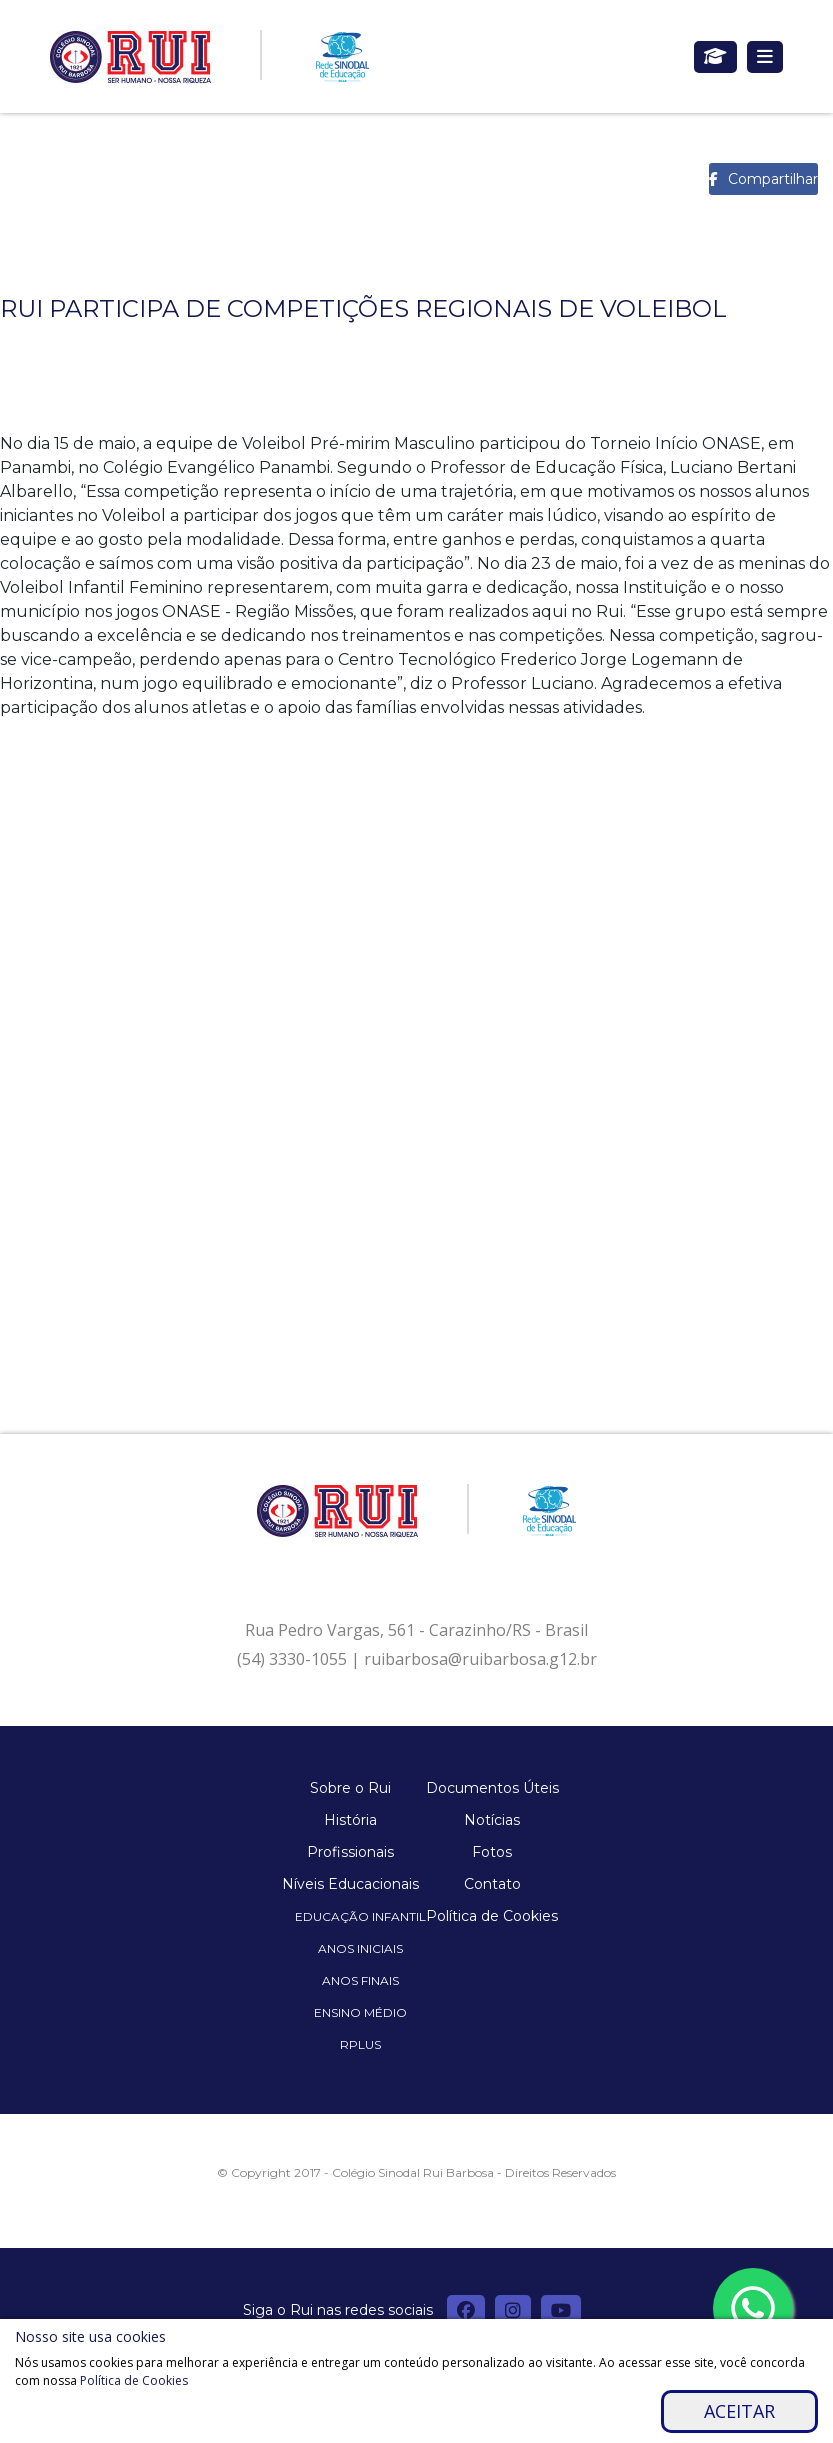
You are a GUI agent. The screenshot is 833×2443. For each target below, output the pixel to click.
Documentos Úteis (492, 1788)
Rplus (360, 2044)
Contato (492, 1884)
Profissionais (350, 1852)
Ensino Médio (360, 2012)
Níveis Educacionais (350, 1884)
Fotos (492, 1852)
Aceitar (739, 2411)
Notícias (492, 1820)
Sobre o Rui (350, 1788)
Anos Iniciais (360, 1948)
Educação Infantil (360, 1916)
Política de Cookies (492, 1916)
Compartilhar (773, 179)
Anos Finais (360, 1980)
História (350, 1820)
